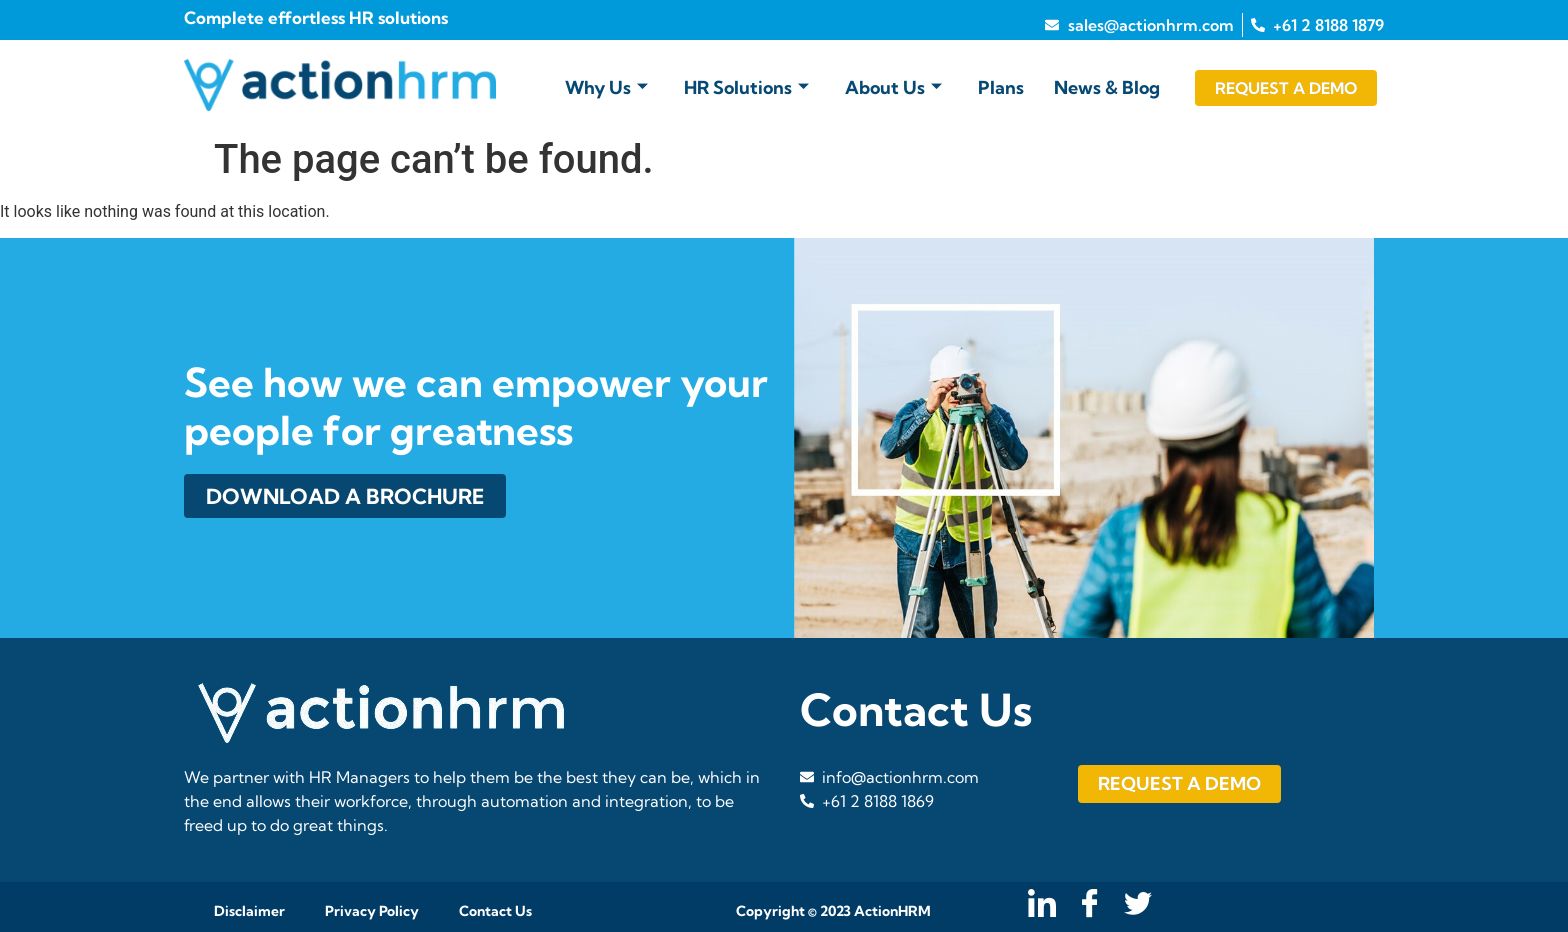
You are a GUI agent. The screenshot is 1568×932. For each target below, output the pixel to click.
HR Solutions (746, 87)
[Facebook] (1087, 906)
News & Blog (1107, 87)
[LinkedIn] (1039, 906)
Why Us (606, 87)
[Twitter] (1135, 906)
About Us (893, 87)
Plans (1001, 87)
